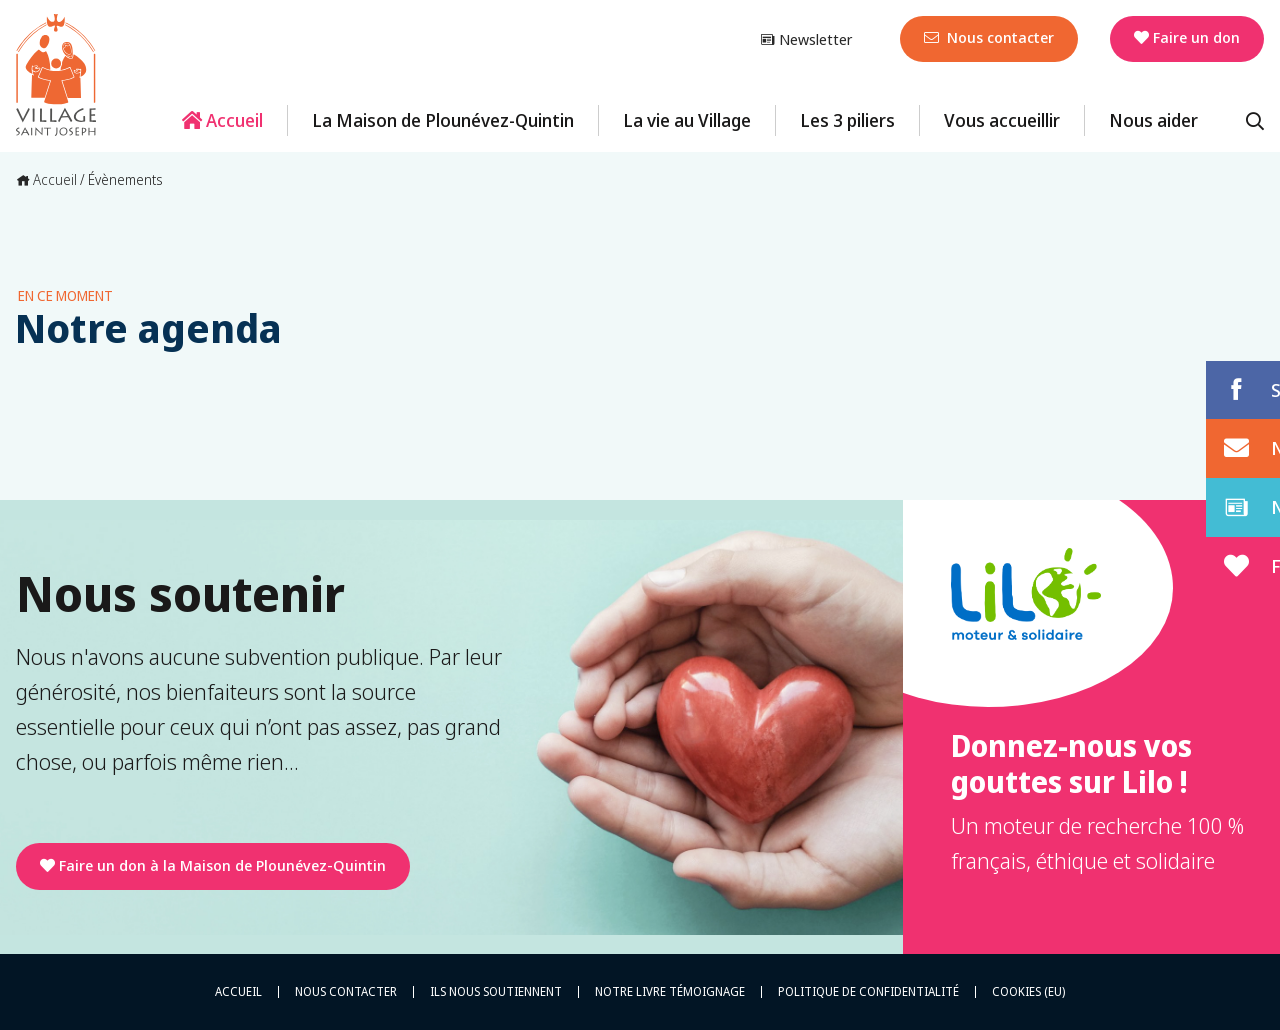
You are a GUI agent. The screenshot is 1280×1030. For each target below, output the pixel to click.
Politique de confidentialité (868, 992)
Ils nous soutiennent (496, 992)
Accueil (222, 120)
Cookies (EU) (1028, 992)
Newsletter (806, 39)
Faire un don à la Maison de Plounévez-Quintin (213, 865)
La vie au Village (687, 120)
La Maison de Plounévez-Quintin (443, 120)
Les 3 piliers (847, 120)
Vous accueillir (1002, 120)
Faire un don (1187, 37)
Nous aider (1153, 120)
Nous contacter (989, 37)
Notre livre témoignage (670, 992)
